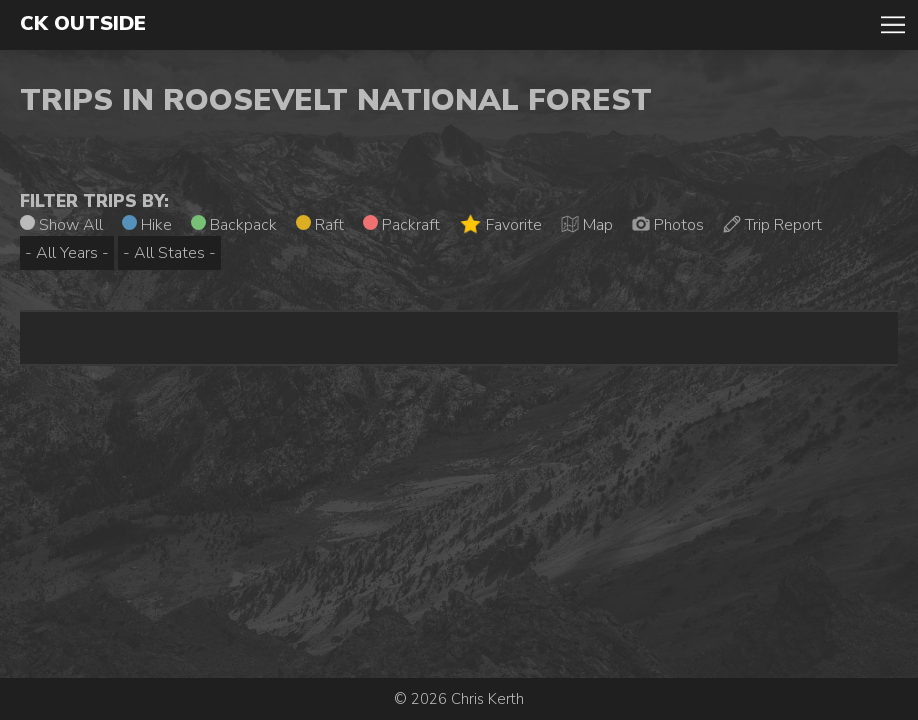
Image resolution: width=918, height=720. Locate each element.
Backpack (234, 225)
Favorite (500, 224)
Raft (320, 225)
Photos (668, 225)
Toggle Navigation (893, 25)
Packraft (401, 225)
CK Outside (83, 24)
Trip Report (772, 225)
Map (587, 225)
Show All (61, 225)
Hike (147, 225)
